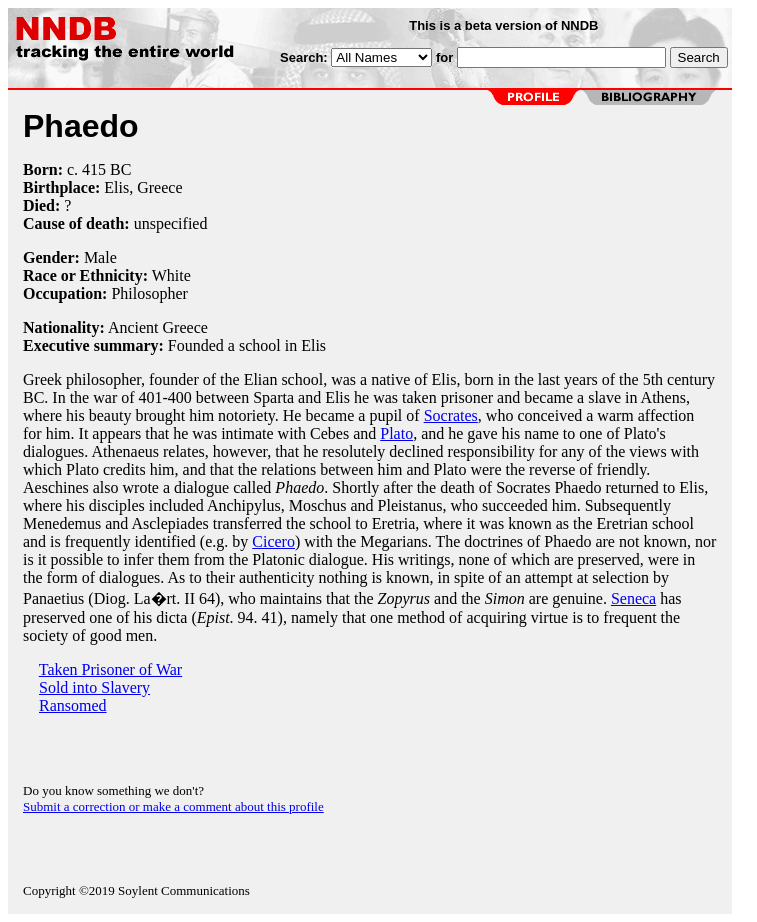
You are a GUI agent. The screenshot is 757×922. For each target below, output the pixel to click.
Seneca (633, 598)
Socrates (451, 415)
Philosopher (149, 293)
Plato (396, 433)
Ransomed (73, 705)
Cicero (273, 541)
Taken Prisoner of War (110, 669)
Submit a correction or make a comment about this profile (173, 806)
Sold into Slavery (94, 687)
